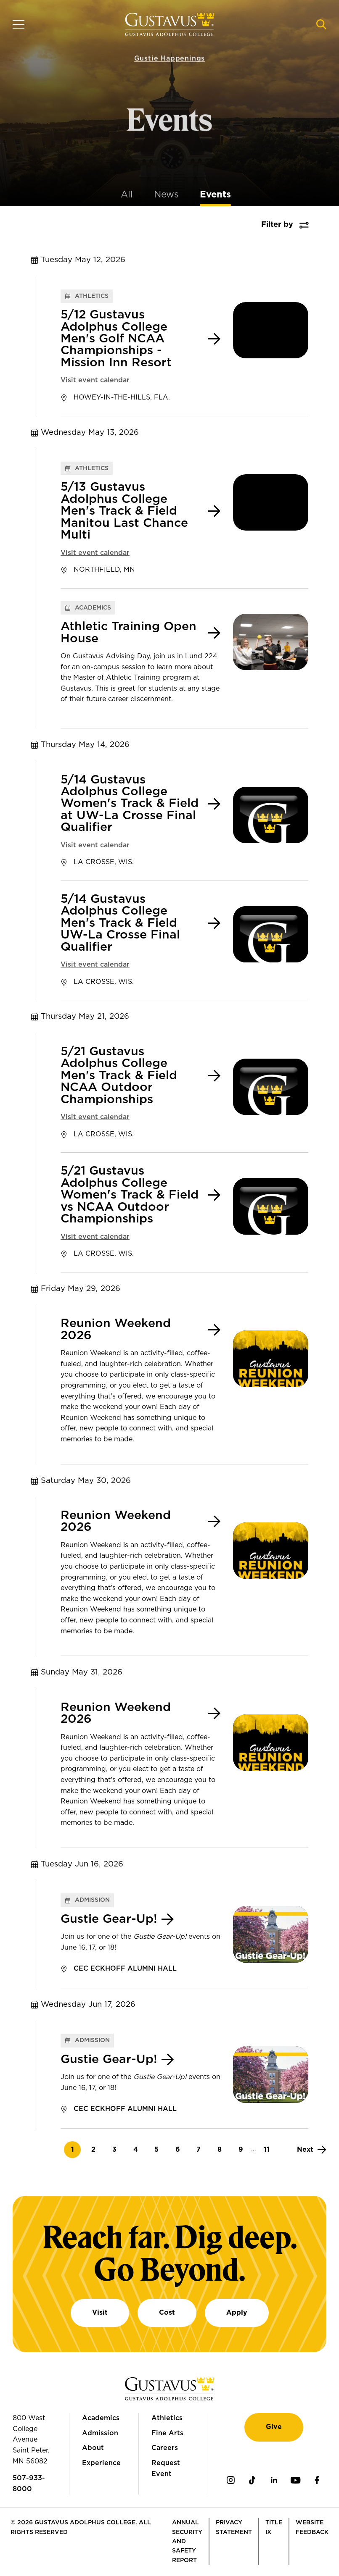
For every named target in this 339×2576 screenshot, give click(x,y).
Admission (100, 2433)
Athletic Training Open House (128, 632)
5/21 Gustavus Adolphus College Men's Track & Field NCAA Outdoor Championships (119, 1076)
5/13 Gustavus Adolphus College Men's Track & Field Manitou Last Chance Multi (124, 511)
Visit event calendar (95, 380)
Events (215, 194)
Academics (100, 2418)
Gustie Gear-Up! (109, 1919)
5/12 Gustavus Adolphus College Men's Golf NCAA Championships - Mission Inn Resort (116, 339)
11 (269, 2149)
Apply (236, 2312)
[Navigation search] (321, 24)
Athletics (167, 2418)
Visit (100, 2312)
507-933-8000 (29, 2483)
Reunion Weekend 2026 (116, 1329)
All (127, 194)
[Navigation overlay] (18, 24)
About (93, 2448)
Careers (164, 2448)
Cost (167, 2312)
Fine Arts (167, 2433)
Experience (101, 2463)
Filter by (277, 225)
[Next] (311, 2149)
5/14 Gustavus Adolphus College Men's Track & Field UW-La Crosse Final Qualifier (120, 923)
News (166, 194)
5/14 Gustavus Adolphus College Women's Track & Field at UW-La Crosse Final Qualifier (130, 804)
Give (274, 2427)
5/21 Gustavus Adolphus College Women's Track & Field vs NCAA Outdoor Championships (130, 1195)
